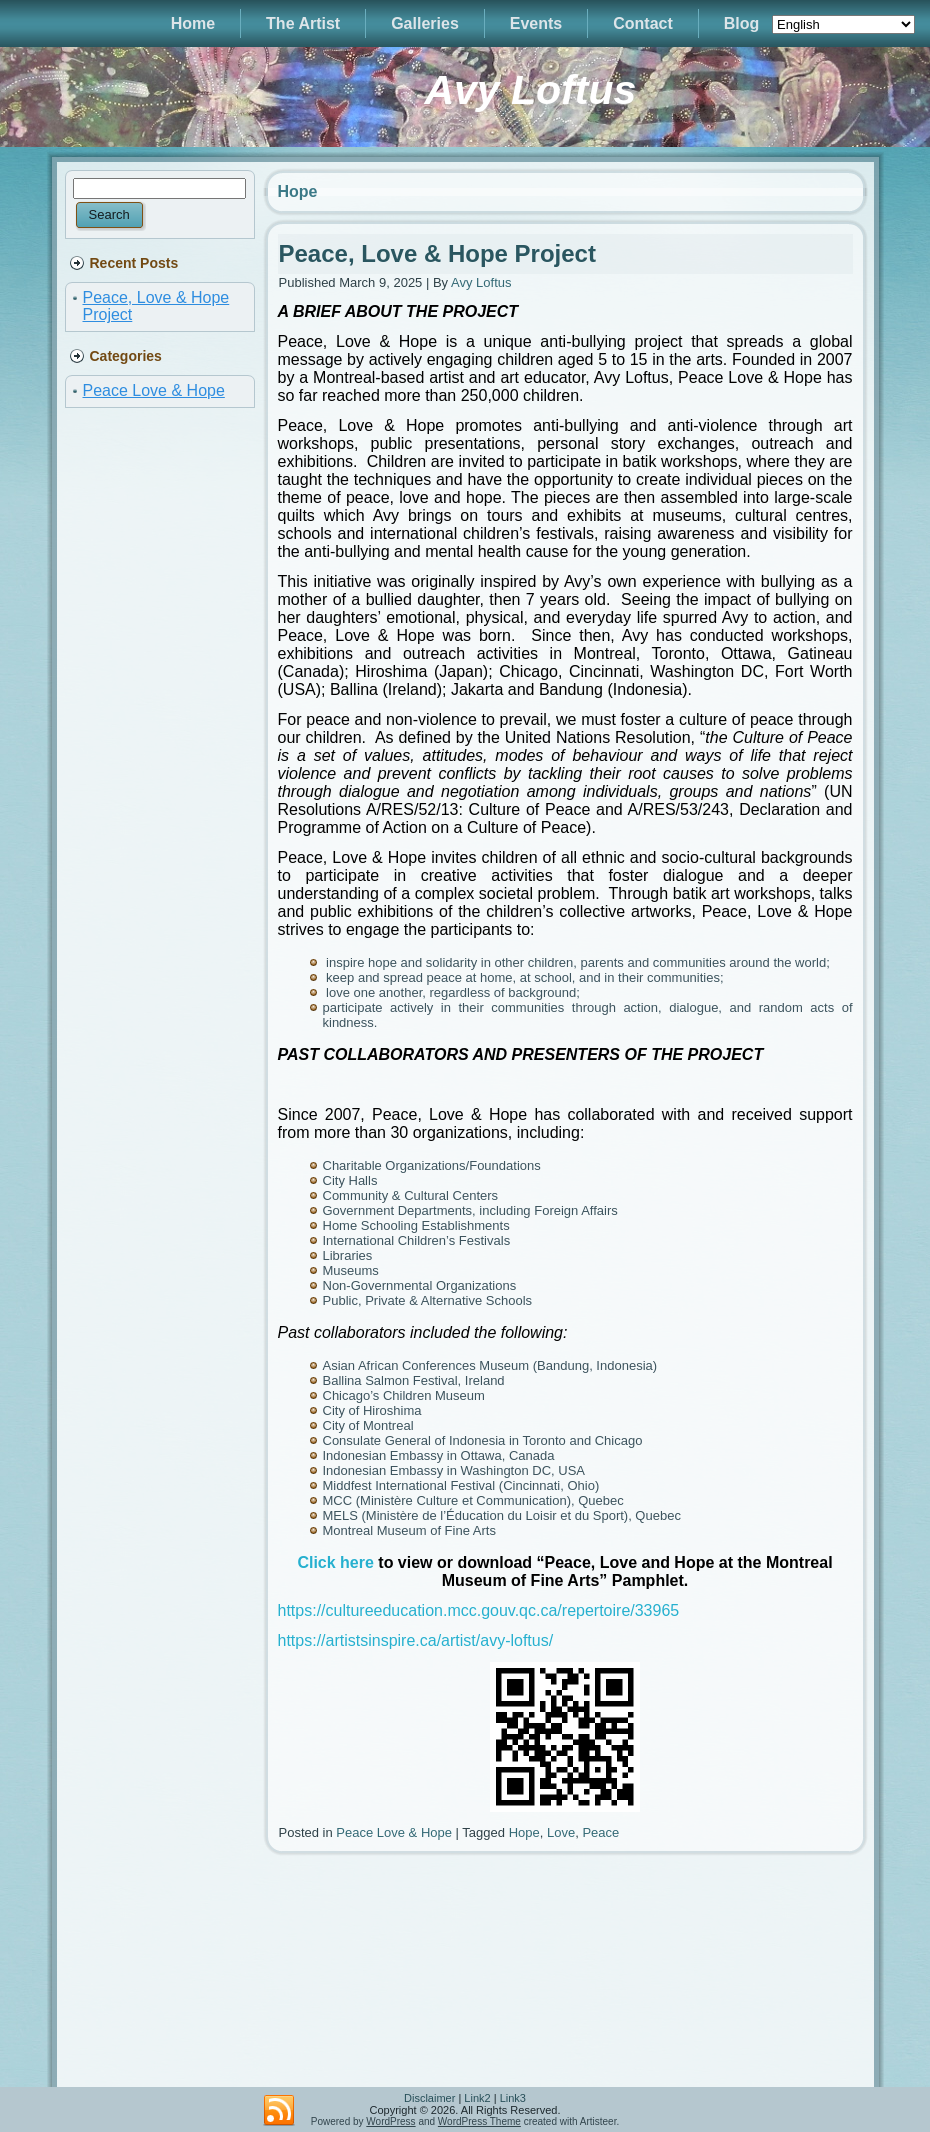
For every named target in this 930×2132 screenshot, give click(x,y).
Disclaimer (429, 2098)
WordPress (390, 2121)
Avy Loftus (530, 90)
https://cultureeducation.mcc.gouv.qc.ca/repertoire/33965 (479, 1610)
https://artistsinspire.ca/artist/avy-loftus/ (416, 1640)
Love (561, 1832)
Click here (335, 1562)
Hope (524, 1832)
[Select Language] (843, 24)
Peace (600, 1832)
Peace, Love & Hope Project (437, 253)
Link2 (477, 2098)
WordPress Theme (479, 2121)
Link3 (513, 2098)
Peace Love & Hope (154, 390)
